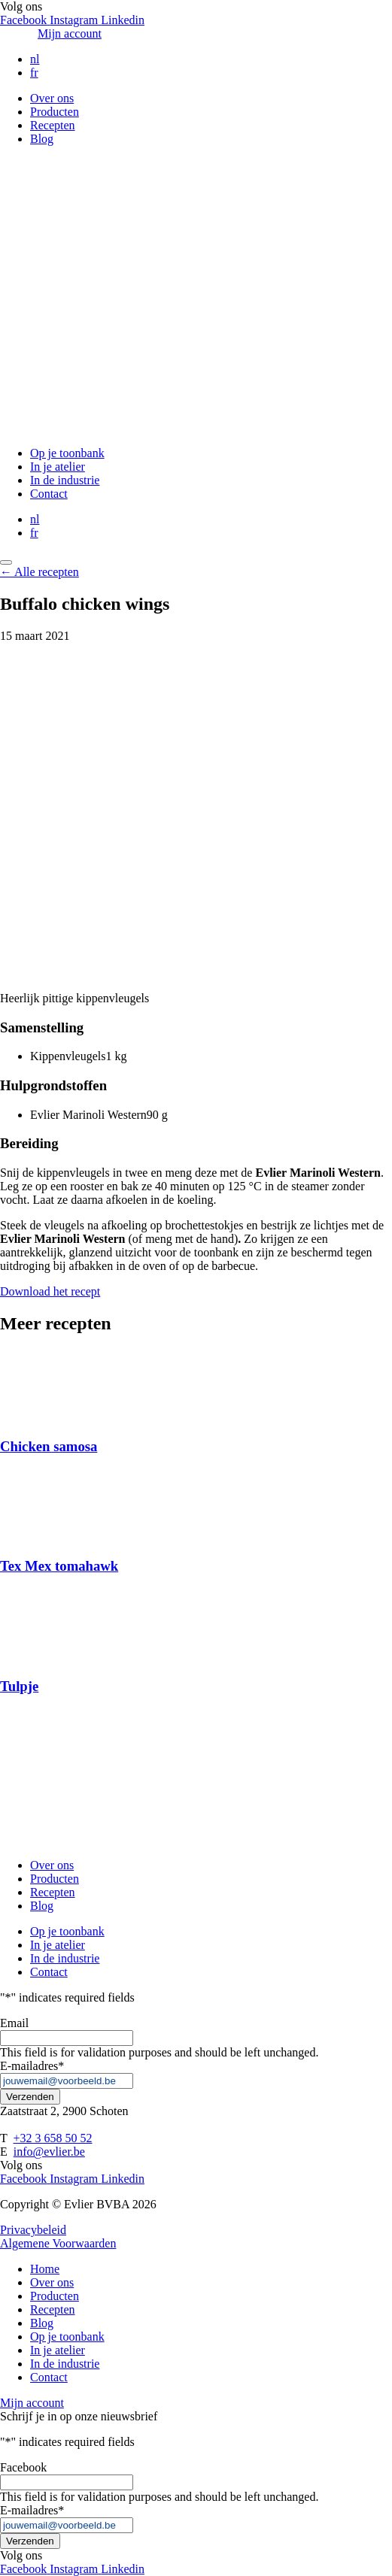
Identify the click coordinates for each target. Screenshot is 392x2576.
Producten (54, 111)
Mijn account (70, 33)
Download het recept (50, 1291)
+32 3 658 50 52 (52, 2138)
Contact (49, 493)
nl (34, 59)
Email (14, 2023)
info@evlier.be (49, 2151)
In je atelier (57, 466)
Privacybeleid (33, 2229)
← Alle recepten (39, 571)
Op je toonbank (67, 453)
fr (34, 72)
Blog (41, 138)
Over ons (52, 98)
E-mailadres (32, 2065)
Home (44, 2268)
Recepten (52, 125)
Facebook (23, 2467)
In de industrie (64, 480)
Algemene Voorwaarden (58, 2243)
